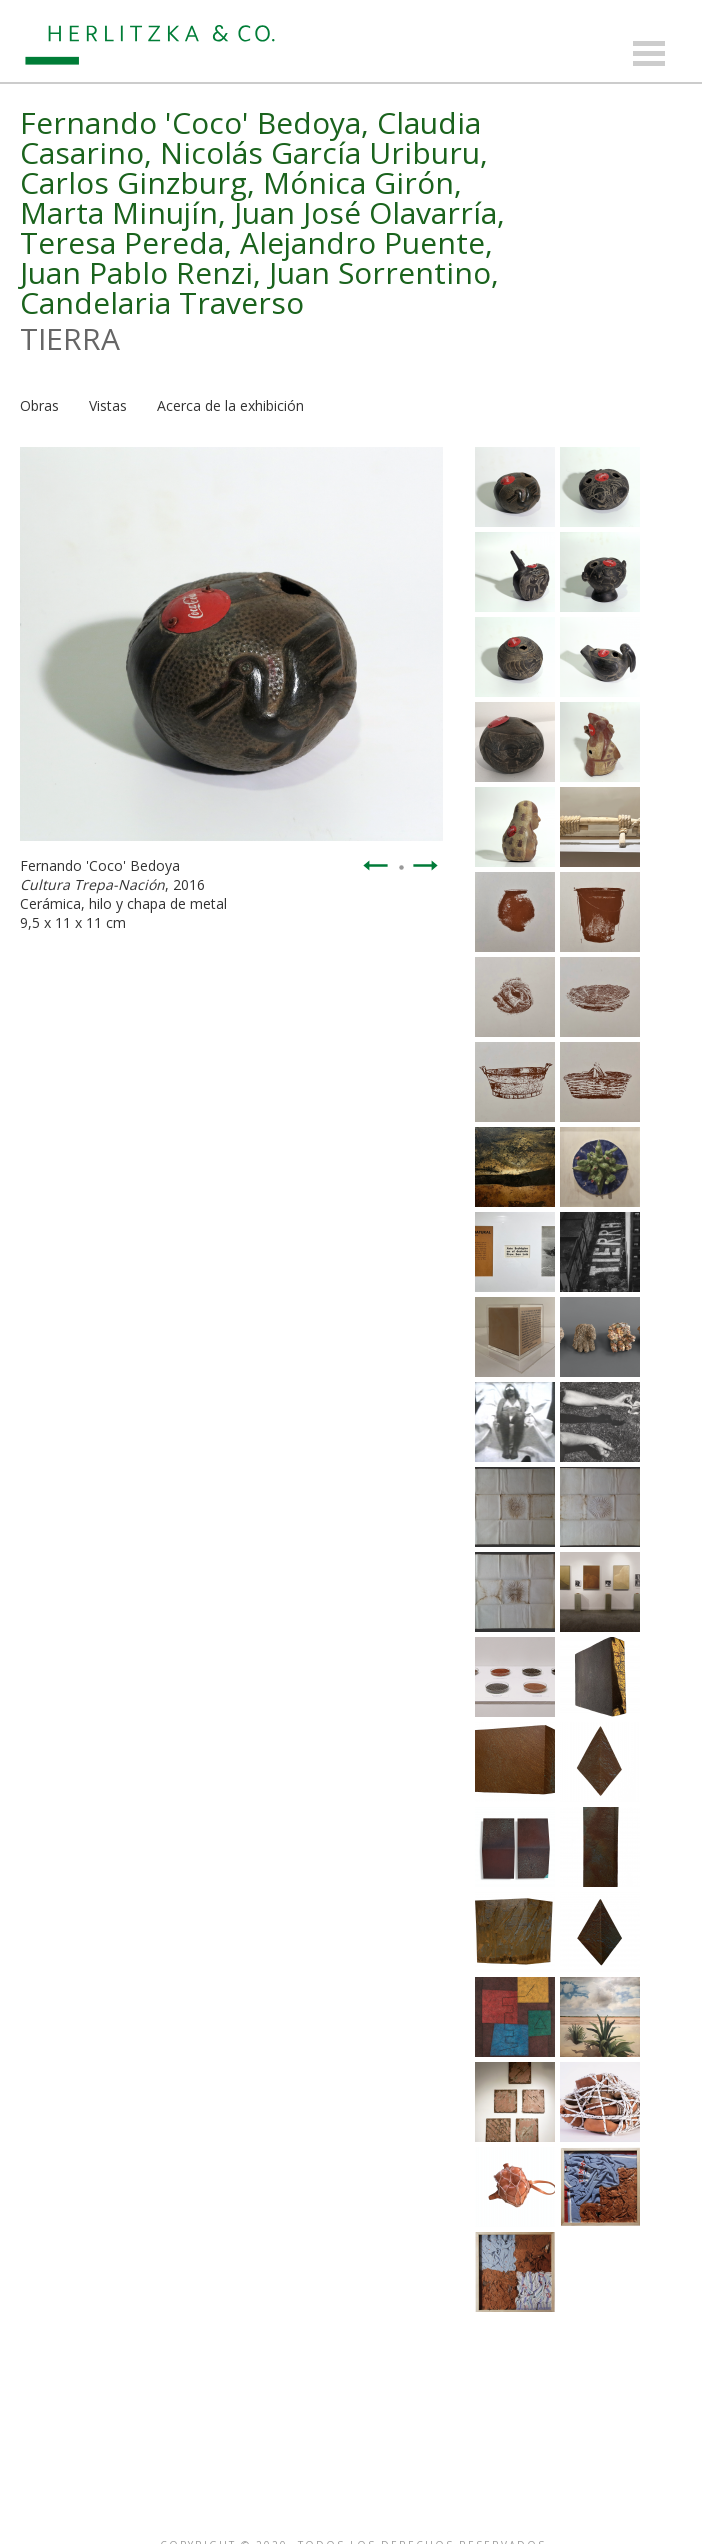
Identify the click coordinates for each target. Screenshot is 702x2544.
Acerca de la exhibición (230, 405)
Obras (39, 405)
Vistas (108, 405)
